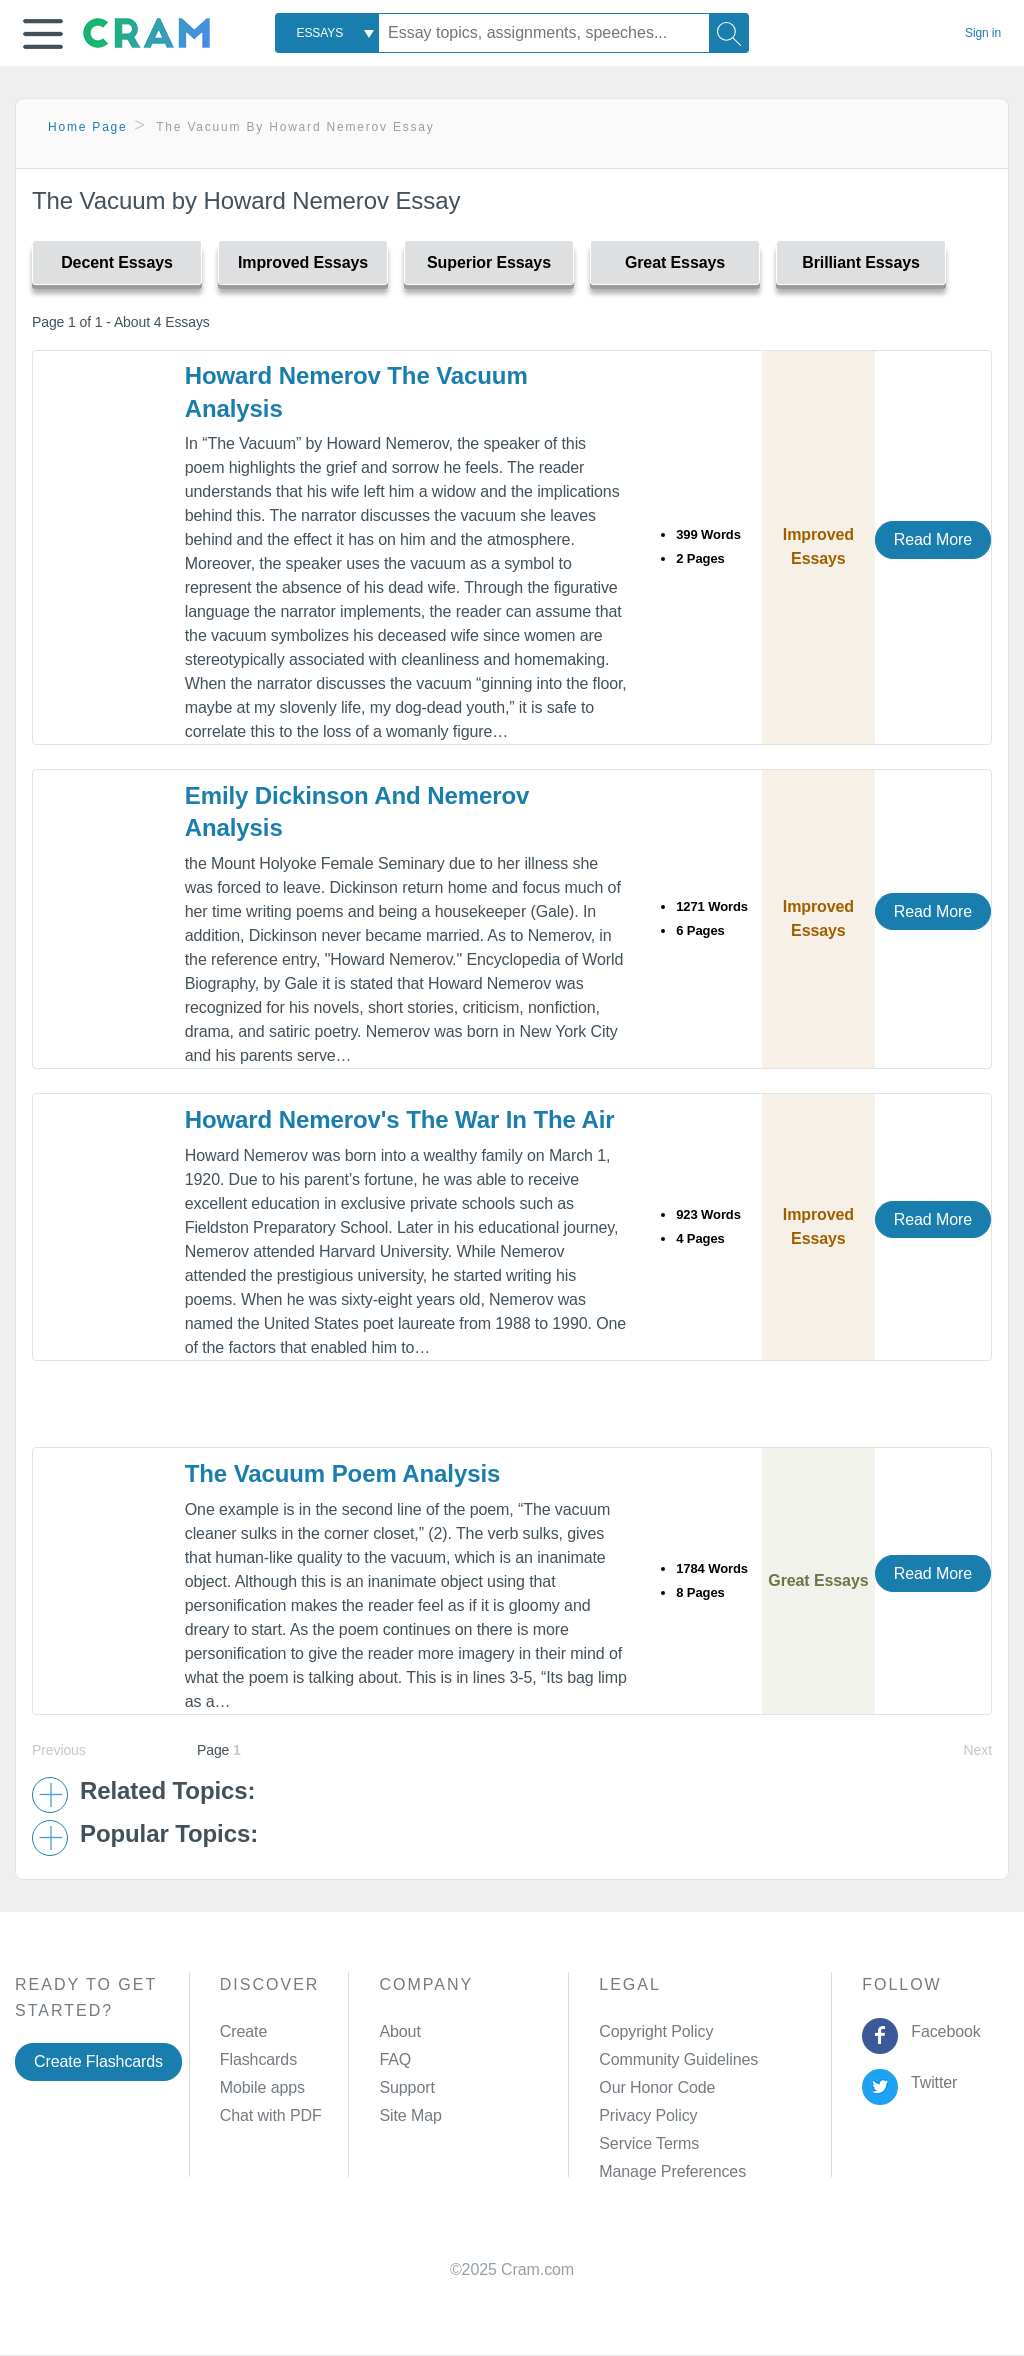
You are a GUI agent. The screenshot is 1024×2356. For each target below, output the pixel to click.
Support (406, 2087)
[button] (43, 34)
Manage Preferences (672, 2171)
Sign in (983, 33)
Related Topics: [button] (167, 1791)
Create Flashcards (98, 2061)
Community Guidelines (678, 2059)
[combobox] (327, 33)
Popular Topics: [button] (169, 1834)
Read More (933, 539)
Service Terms (649, 2143)
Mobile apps (262, 2087)
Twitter (930, 2082)
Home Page (88, 127)
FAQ (395, 2059)
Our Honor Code (657, 2087)
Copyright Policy (656, 2031)
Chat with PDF (271, 2115)
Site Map (410, 2115)
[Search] (729, 33)
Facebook (942, 2031)
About (399, 2031)
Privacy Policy (648, 2115)
